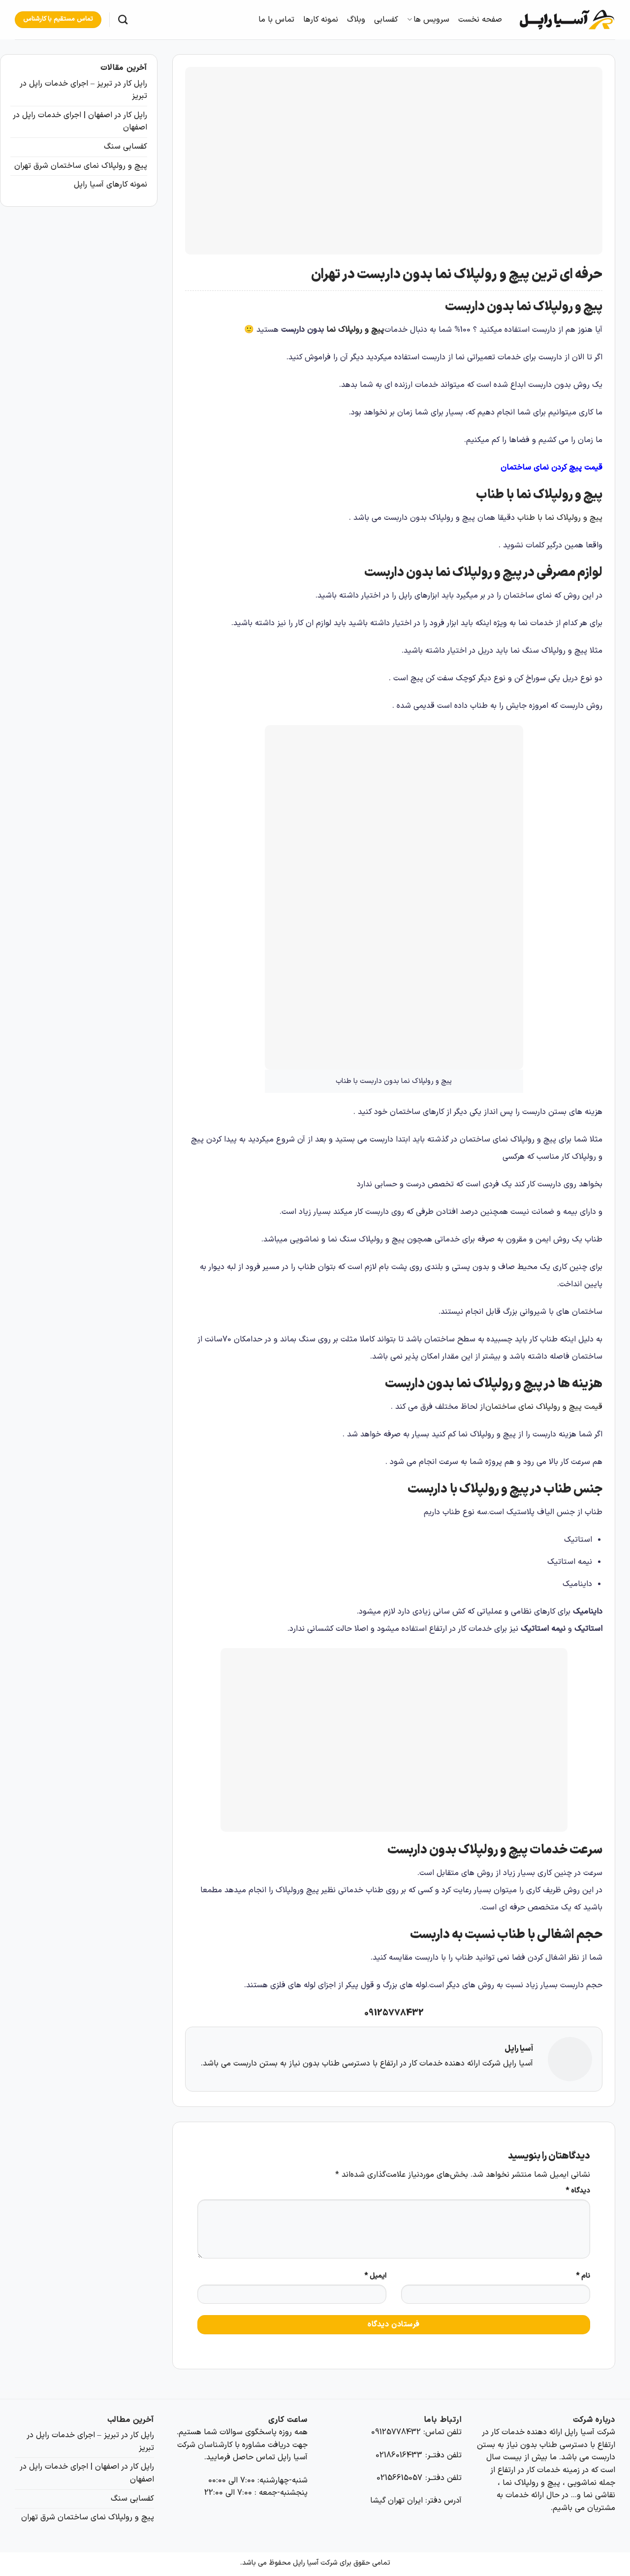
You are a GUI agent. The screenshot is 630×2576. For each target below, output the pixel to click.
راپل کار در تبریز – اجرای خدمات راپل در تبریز (83, 90)
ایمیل (375, 2276)
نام (583, 2276)
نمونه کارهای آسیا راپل (110, 185)
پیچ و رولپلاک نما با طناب (559, 518)
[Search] (122, 19)
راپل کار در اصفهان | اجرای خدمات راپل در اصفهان (80, 121)
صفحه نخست (480, 20)
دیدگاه (578, 2191)
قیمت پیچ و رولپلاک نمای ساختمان (543, 1407)
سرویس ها (428, 20)
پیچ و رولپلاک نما (355, 330)
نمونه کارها (320, 20)
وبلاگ (356, 20)
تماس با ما (276, 20)
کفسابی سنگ (125, 147)
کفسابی (386, 20)
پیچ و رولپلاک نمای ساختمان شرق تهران (80, 166)
